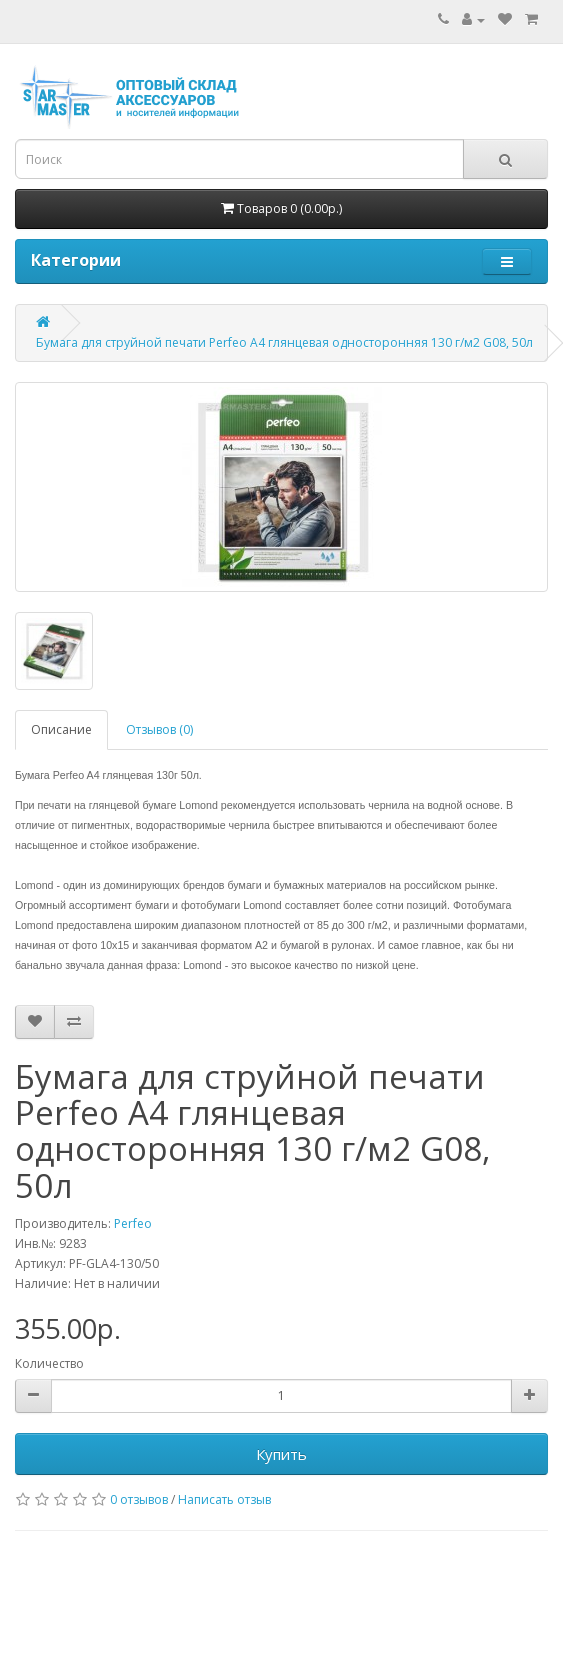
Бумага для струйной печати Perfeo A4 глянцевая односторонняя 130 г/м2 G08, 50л (284, 342)
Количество (49, 1363)
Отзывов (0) (159, 729)
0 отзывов (139, 1499)
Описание (61, 729)
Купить (281, 1454)
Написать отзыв (224, 1499)
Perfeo (133, 1223)
